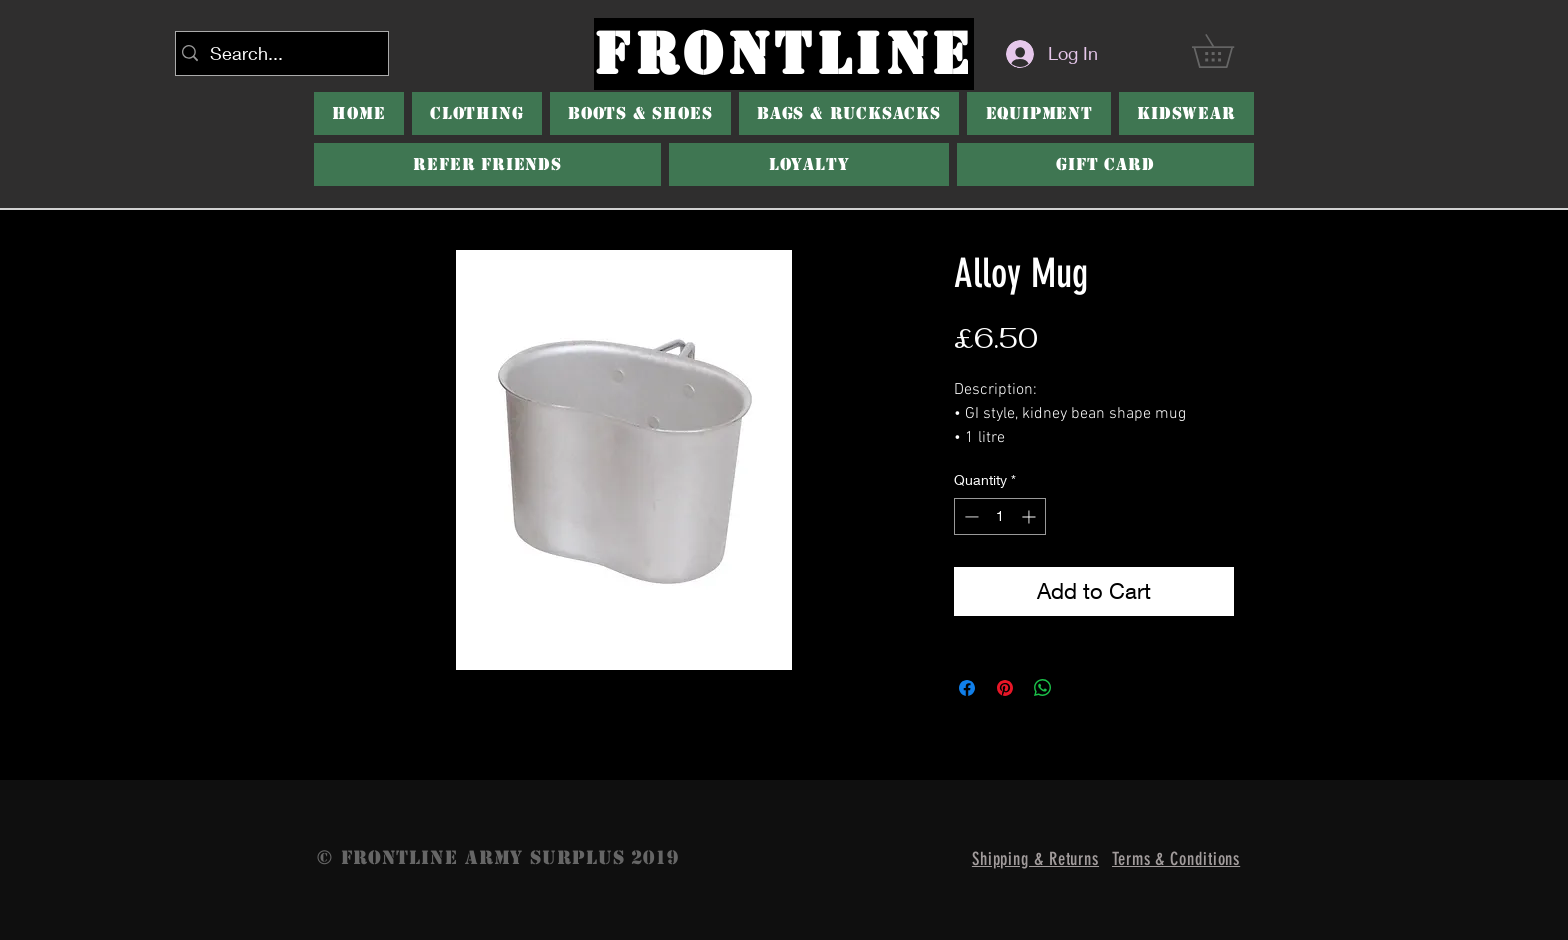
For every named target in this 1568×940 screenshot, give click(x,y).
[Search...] (278, 53)
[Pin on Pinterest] (1005, 688)
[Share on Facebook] (967, 688)
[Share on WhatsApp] (1043, 688)
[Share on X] (1081, 688)
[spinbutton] (1000, 516)
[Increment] (1030, 516)
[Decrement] (969, 516)
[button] (1229, 51)
